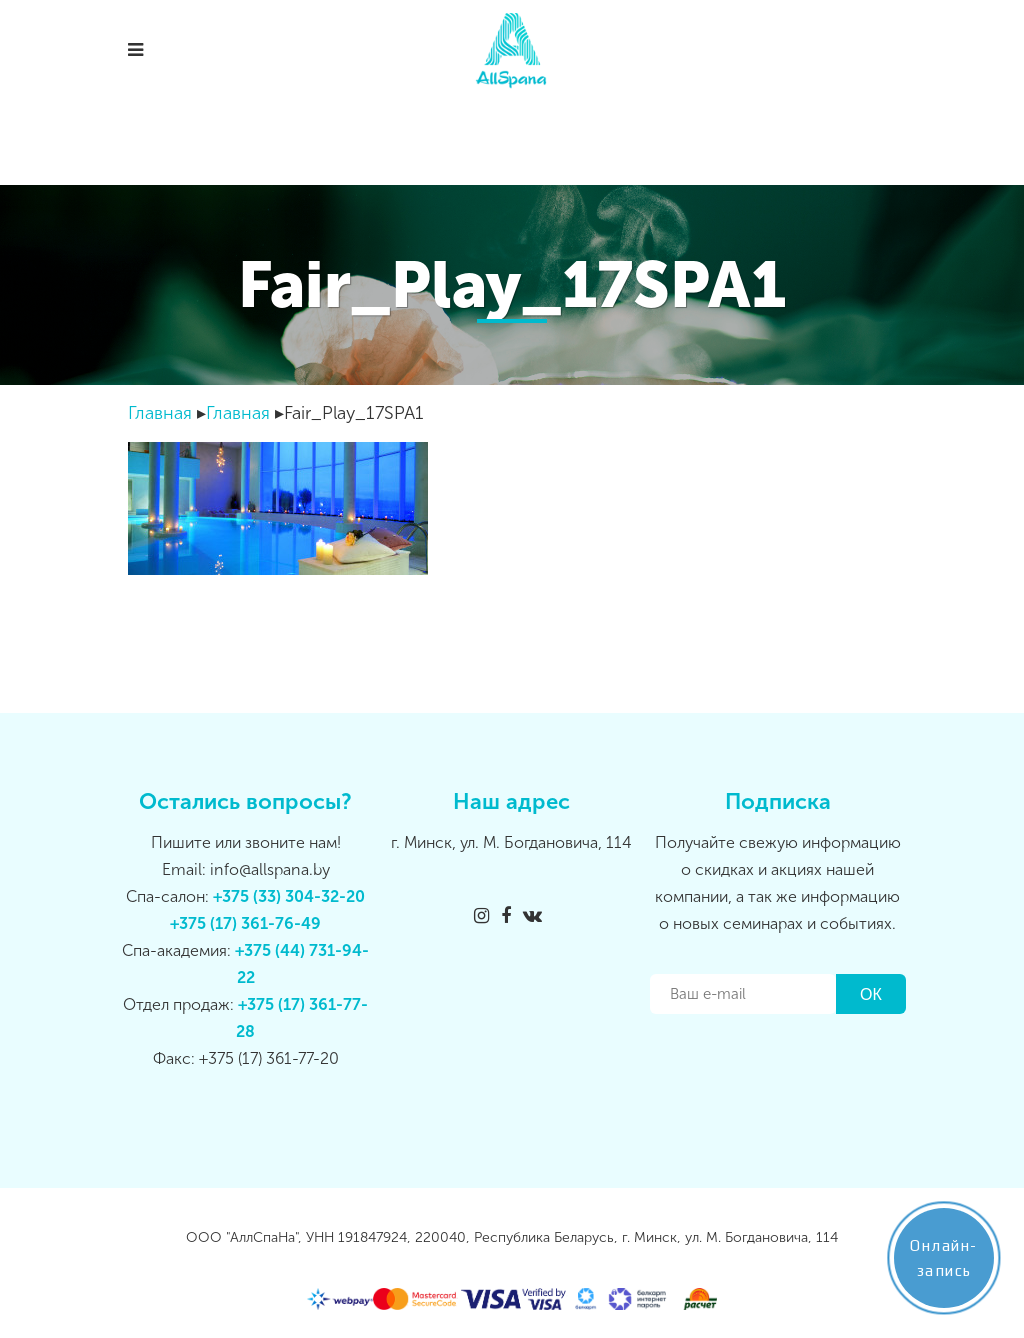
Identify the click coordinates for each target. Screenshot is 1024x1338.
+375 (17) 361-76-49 (245, 923)
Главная (160, 413)
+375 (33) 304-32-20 (289, 896)
